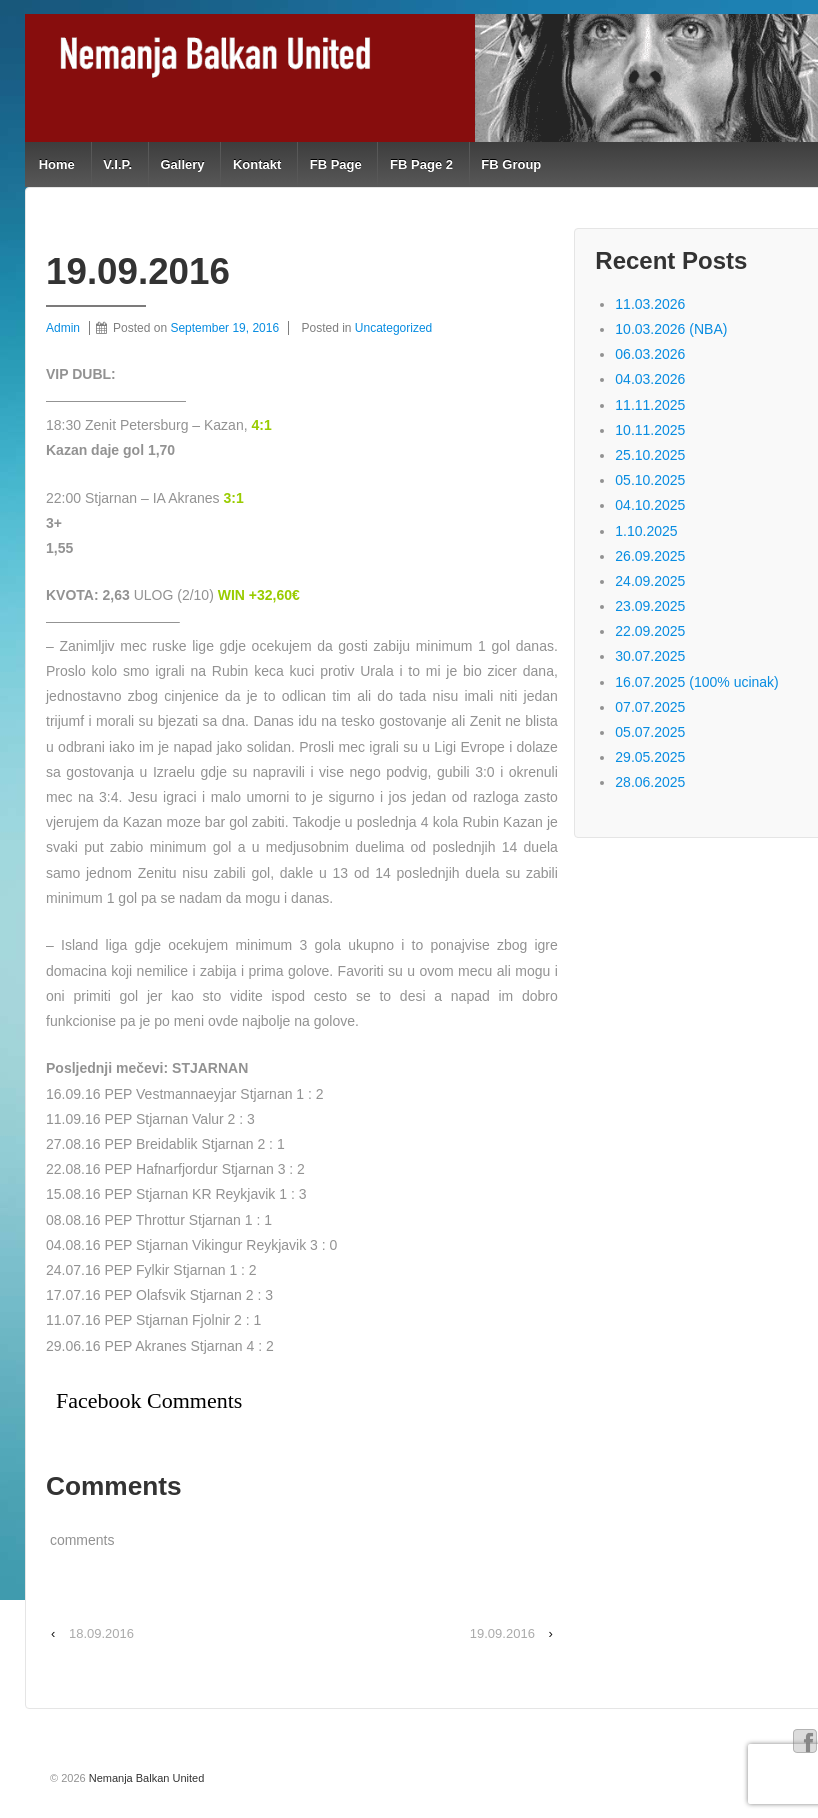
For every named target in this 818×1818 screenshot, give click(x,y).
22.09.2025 (650, 631)
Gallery (182, 164)
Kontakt (257, 164)
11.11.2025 (650, 405)
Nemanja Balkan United (145, 1778)
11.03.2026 (650, 304)
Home (57, 164)
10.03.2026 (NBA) (671, 329)
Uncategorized (393, 328)
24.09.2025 (650, 581)
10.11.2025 (650, 430)
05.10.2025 (650, 480)
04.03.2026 (650, 379)
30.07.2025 (650, 656)
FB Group (511, 164)
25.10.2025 (650, 455)
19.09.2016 (502, 1633)
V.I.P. (117, 164)
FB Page (336, 164)
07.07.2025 (650, 707)
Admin (63, 328)
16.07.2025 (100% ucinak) (696, 682)
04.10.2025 (650, 505)
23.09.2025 (650, 606)
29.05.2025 (650, 757)
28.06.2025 (650, 782)
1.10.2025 (646, 531)
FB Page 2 (421, 164)
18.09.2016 (101, 1633)
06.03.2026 (650, 354)
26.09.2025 (650, 556)
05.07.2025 (650, 732)
